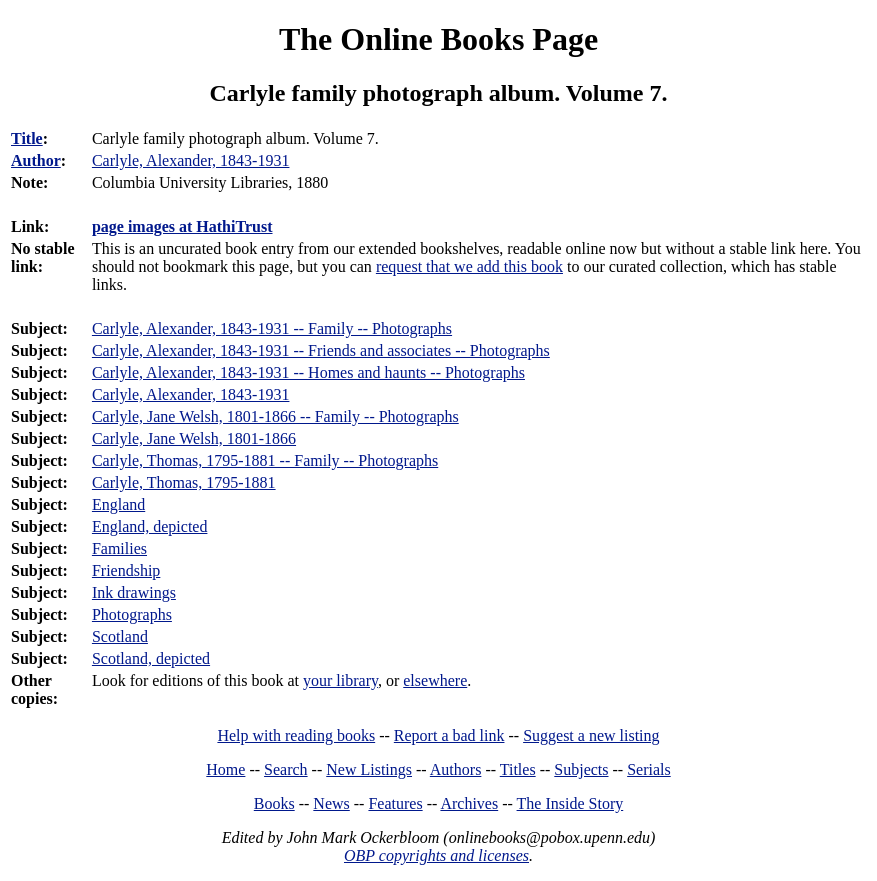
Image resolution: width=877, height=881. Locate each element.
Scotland (120, 636)
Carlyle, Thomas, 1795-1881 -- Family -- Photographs (265, 460)
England (118, 504)
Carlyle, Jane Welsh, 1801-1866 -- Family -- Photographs (275, 416)
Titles (518, 769)
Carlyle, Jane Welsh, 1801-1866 (194, 438)
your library (340, 680)
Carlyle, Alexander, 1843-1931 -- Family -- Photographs (272, 328)
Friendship (126, 570)
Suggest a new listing (591, 735)
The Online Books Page (438, 39)
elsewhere (435, 680)
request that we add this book (469, 266)
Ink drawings (134, 592)
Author (36, 160)
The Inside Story (570, 803)
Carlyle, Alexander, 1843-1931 (191, 394)
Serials (649, 769)
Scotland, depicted (151, 658)
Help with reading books (296, 735)
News (331, 803)
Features (395, 803)
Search (286, 769)
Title (27, 138)
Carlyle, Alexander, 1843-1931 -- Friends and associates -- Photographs (321, 350)
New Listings (369, 769)
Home (225, 769)
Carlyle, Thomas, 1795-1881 (184, 482)
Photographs (132, 614)
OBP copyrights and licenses (436, 855)
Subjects (581, 769)
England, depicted (150, 526)
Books (274, 803)
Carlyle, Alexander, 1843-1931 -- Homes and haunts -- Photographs (308, 372)
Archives (469, 803)
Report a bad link (449, 735)
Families (119, 548)
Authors (456, 769)
